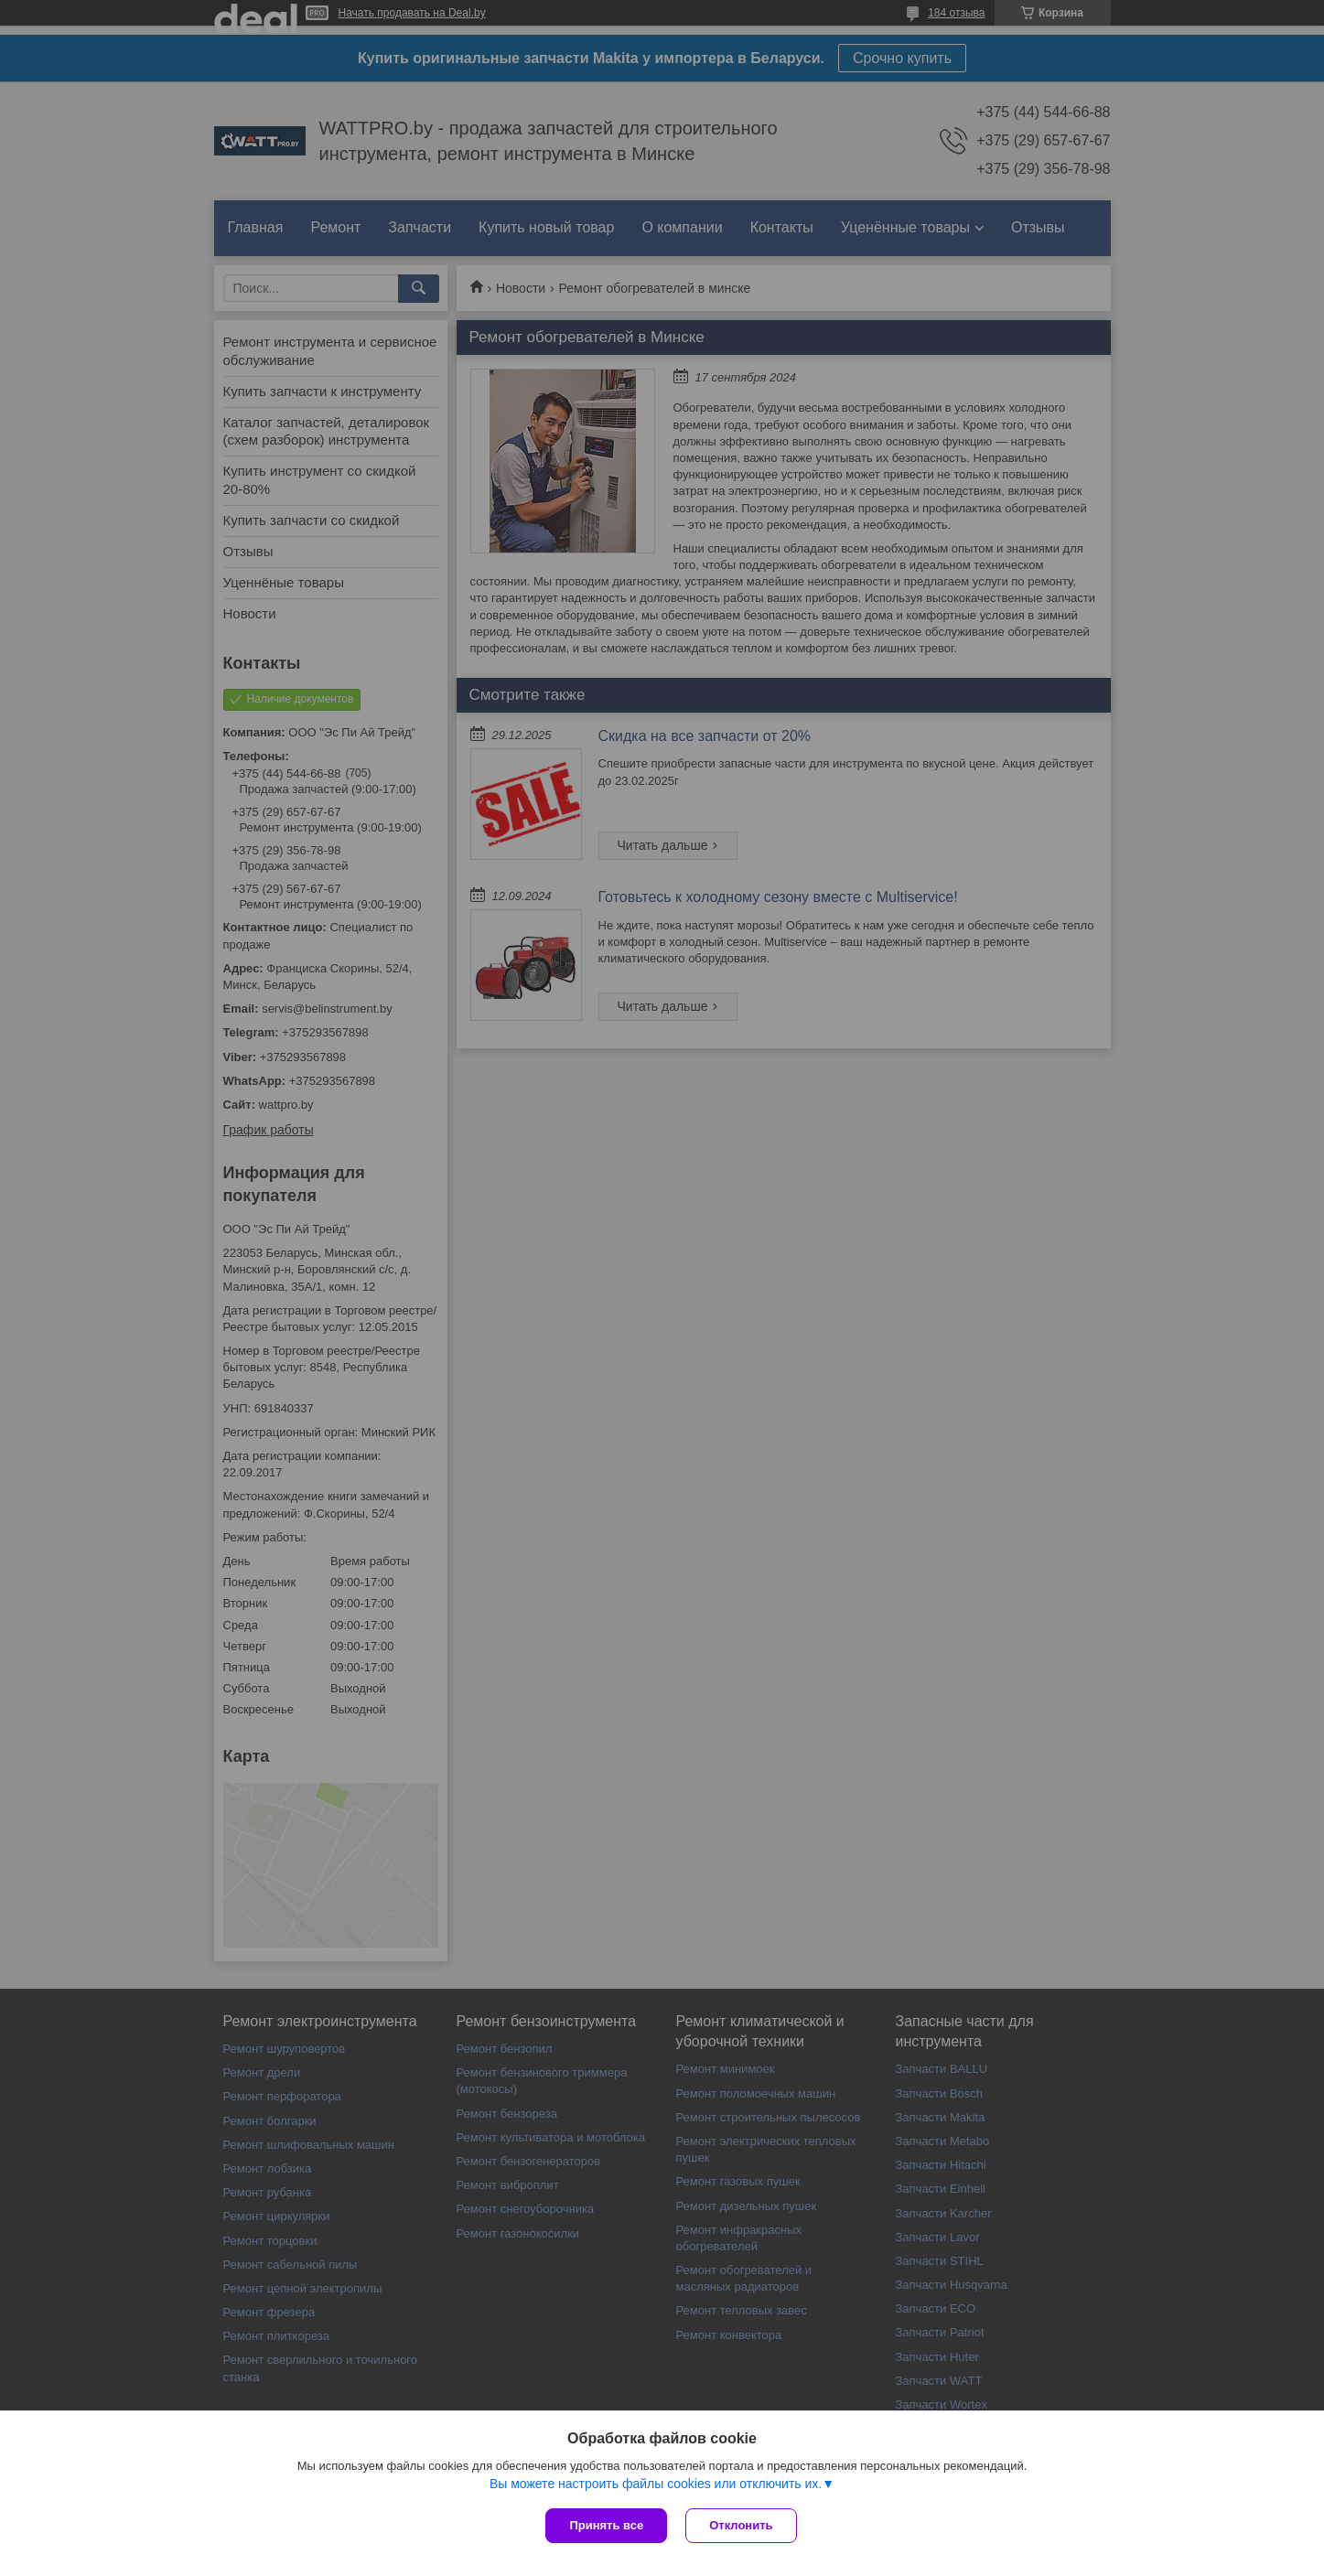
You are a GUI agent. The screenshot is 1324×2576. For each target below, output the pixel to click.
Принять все (606, 2525)
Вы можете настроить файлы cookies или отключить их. (656, 2483)
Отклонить (740, 2525)
